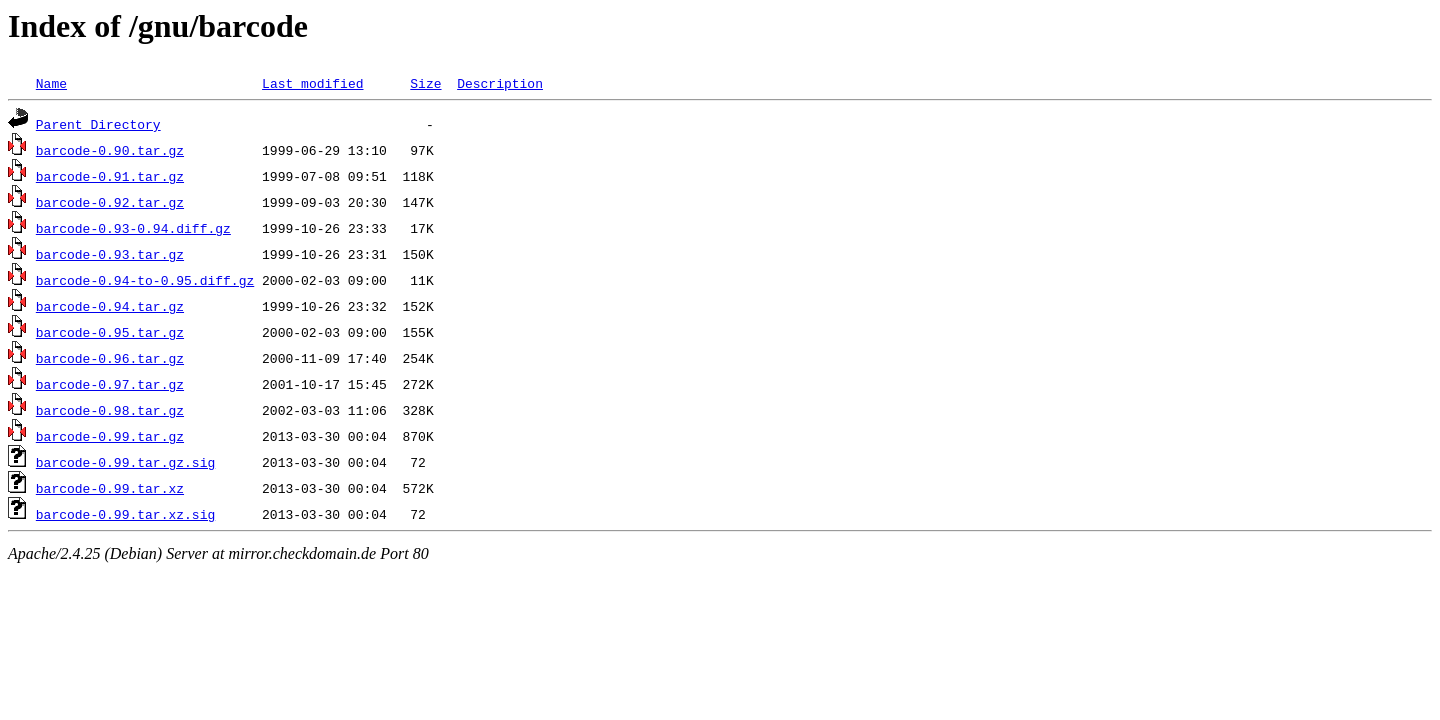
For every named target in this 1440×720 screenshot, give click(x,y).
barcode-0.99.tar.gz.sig (125, 462)
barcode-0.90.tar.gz (110, 150)
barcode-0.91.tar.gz (110, 176)
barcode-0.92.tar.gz (110, 202)
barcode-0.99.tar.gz (110, 436)
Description (500, 83)
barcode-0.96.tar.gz (110, 358)
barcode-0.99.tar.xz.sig (125, 514)
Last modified (312, 83)
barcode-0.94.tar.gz (110, 306)
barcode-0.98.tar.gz (110, 410)
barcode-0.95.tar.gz (110, 332)
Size (425, 83)
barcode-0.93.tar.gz (110, 254)
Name (51, 83)
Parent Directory (98, 124)
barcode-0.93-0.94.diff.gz (133, 228)
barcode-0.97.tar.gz (110, 384)
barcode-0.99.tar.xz (110, 488)
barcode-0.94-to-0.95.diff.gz (145, 280)
